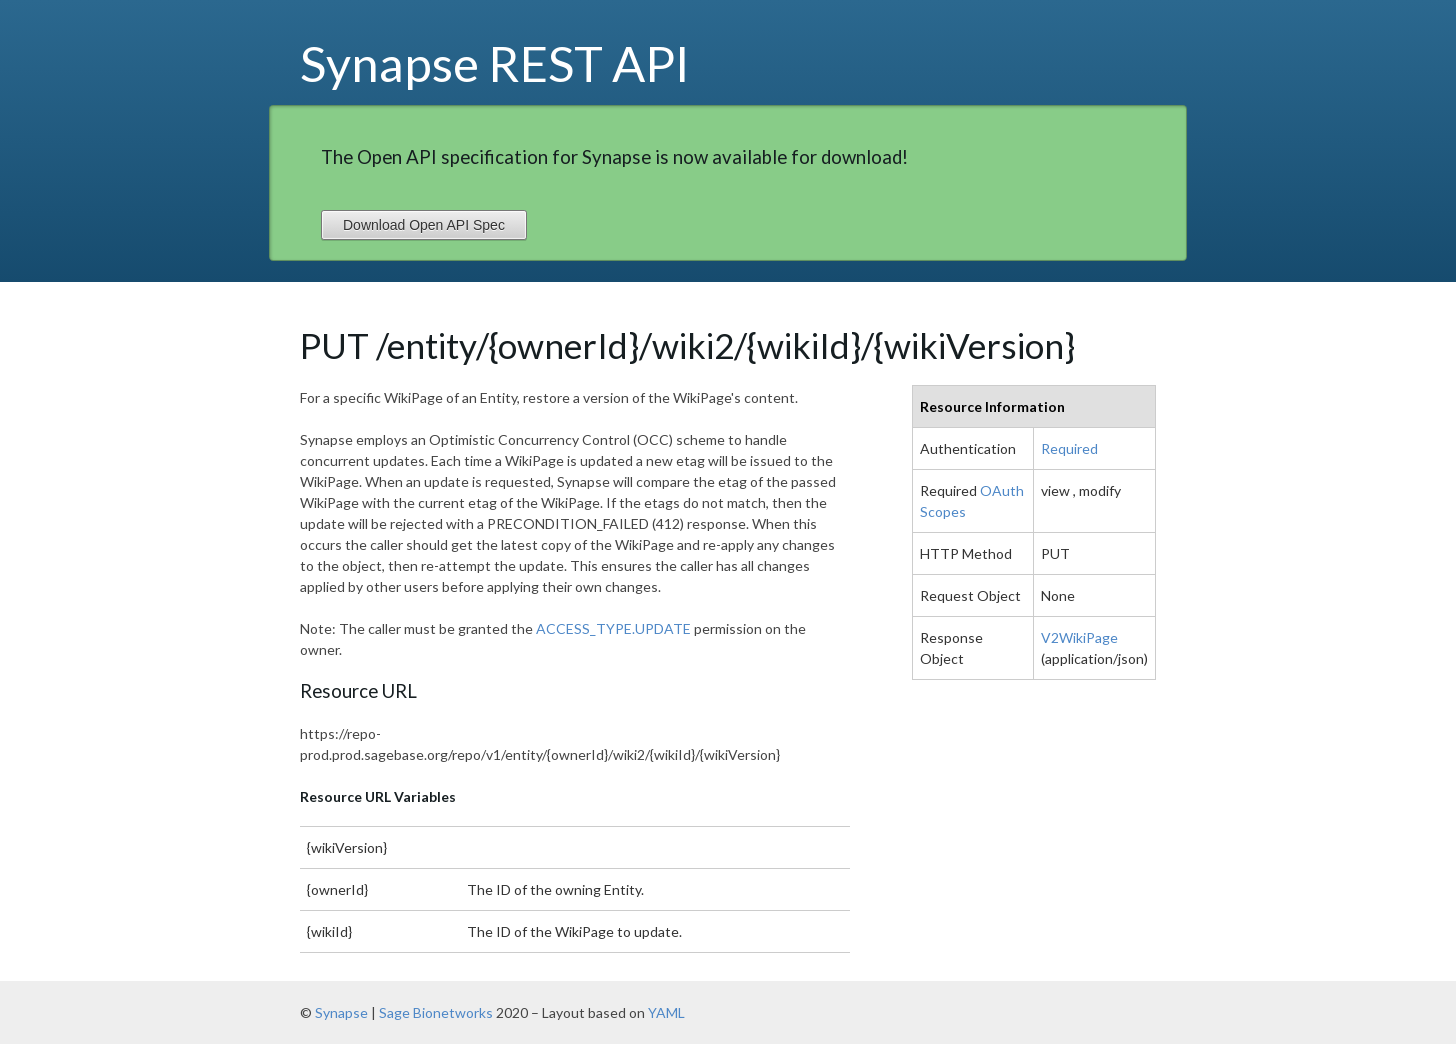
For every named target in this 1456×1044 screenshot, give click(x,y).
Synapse (341, 1012)
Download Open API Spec (424, 225)
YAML (666, 1012)
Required (1069, 448)
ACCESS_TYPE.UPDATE (613, 628)
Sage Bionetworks (436, 1012)
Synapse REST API (495, 63)
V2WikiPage (1079, 637)
